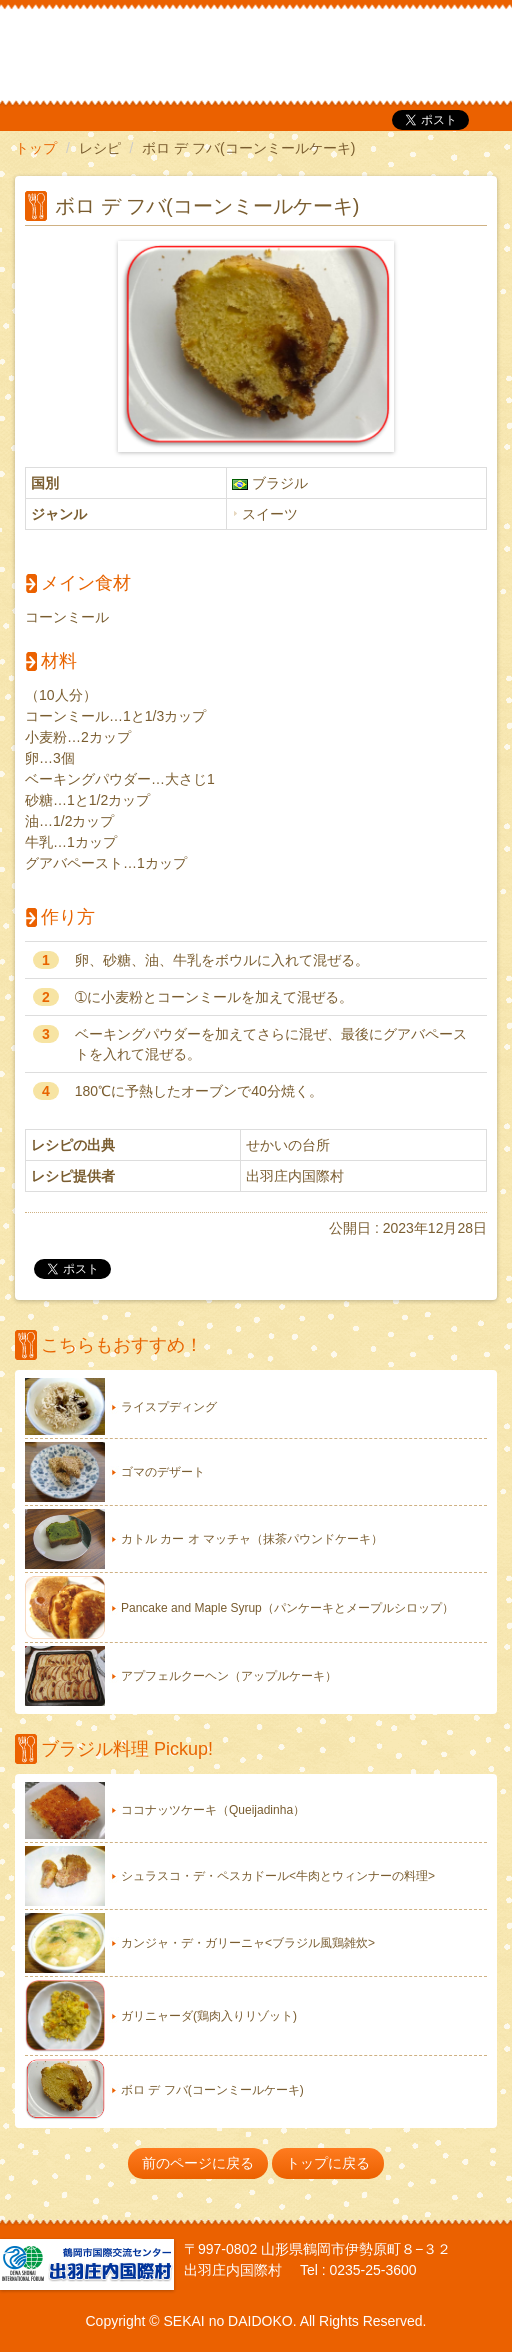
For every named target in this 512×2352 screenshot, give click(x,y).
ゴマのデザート (163, 1472)
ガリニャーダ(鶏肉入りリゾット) (209, 2016)
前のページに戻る (198, 2163)
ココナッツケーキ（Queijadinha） (213, 1810)
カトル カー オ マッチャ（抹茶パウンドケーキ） (252, 1539)
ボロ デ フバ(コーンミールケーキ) (212, 2090)
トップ (36, 148)
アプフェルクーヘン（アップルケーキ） (229, 1676)
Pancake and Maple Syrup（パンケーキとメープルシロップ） (287, 1608)
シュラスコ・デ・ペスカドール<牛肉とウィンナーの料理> (278, 1876)
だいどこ (148, 50)
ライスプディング (169, 1407)
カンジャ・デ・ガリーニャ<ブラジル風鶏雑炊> (248, 1943)
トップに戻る (328, 2163)
